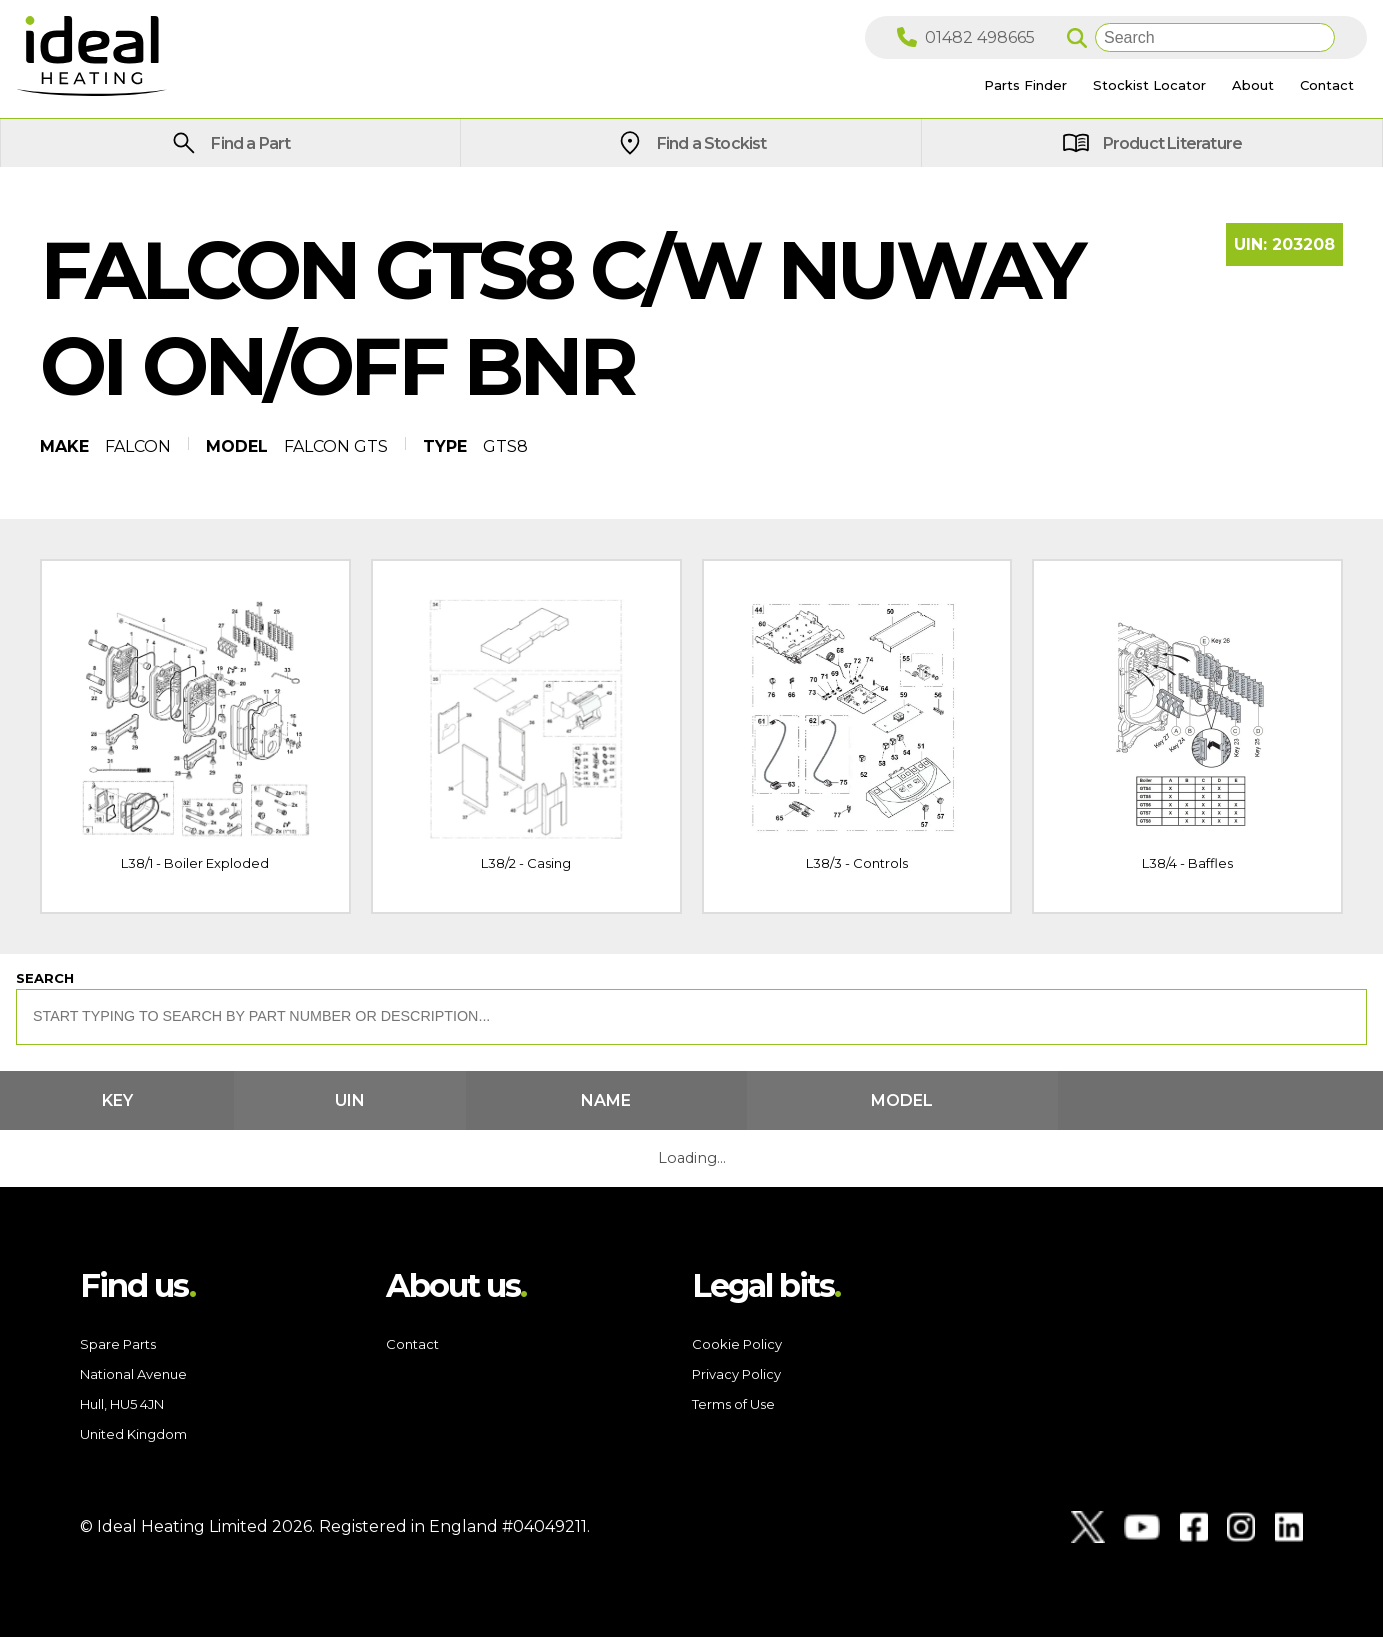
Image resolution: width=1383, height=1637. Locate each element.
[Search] (1215, 37)
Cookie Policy (737, 1344)
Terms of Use (733, 1404)
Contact (412, 1344)
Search (45, 978)
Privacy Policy (736, 1374)
